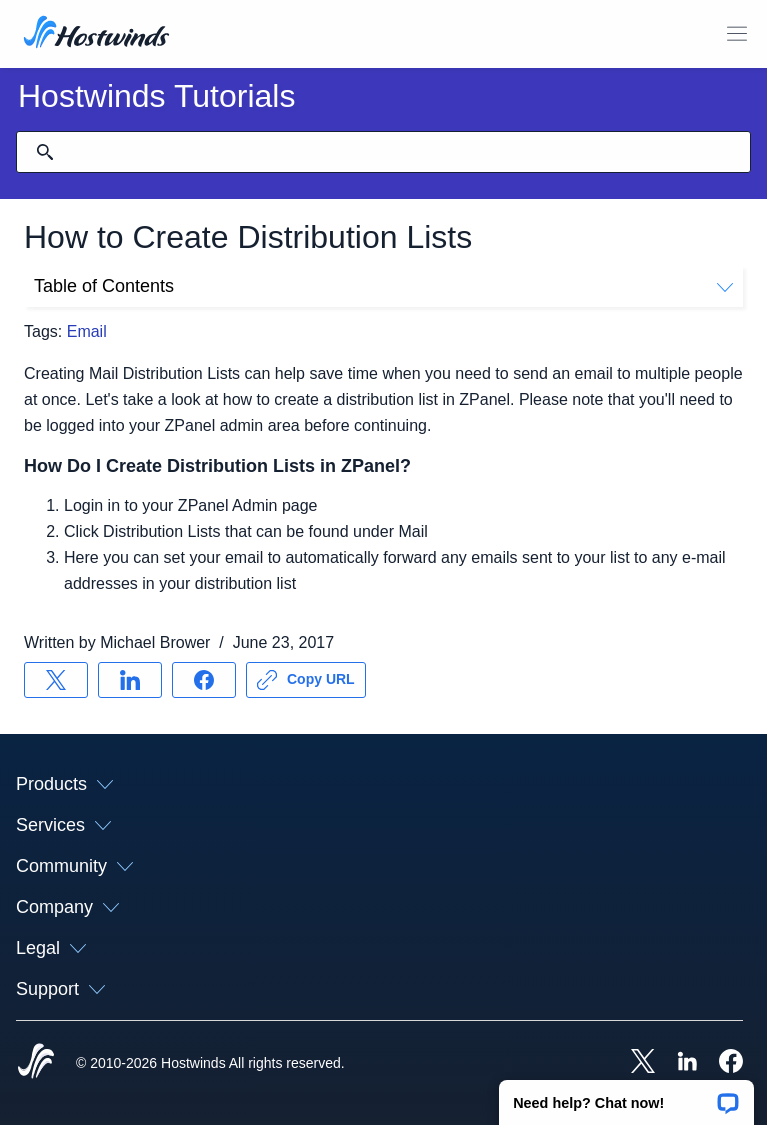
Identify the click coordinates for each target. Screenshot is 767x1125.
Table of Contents (383, 286)
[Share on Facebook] (204, 680)
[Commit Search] (45, 152)
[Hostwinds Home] (36, 1063)
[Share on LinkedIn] (130, 680)
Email (87, 331)
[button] (626, 1096)
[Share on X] (56, 680)
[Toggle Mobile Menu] (737, 34)
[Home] (96, 34)
